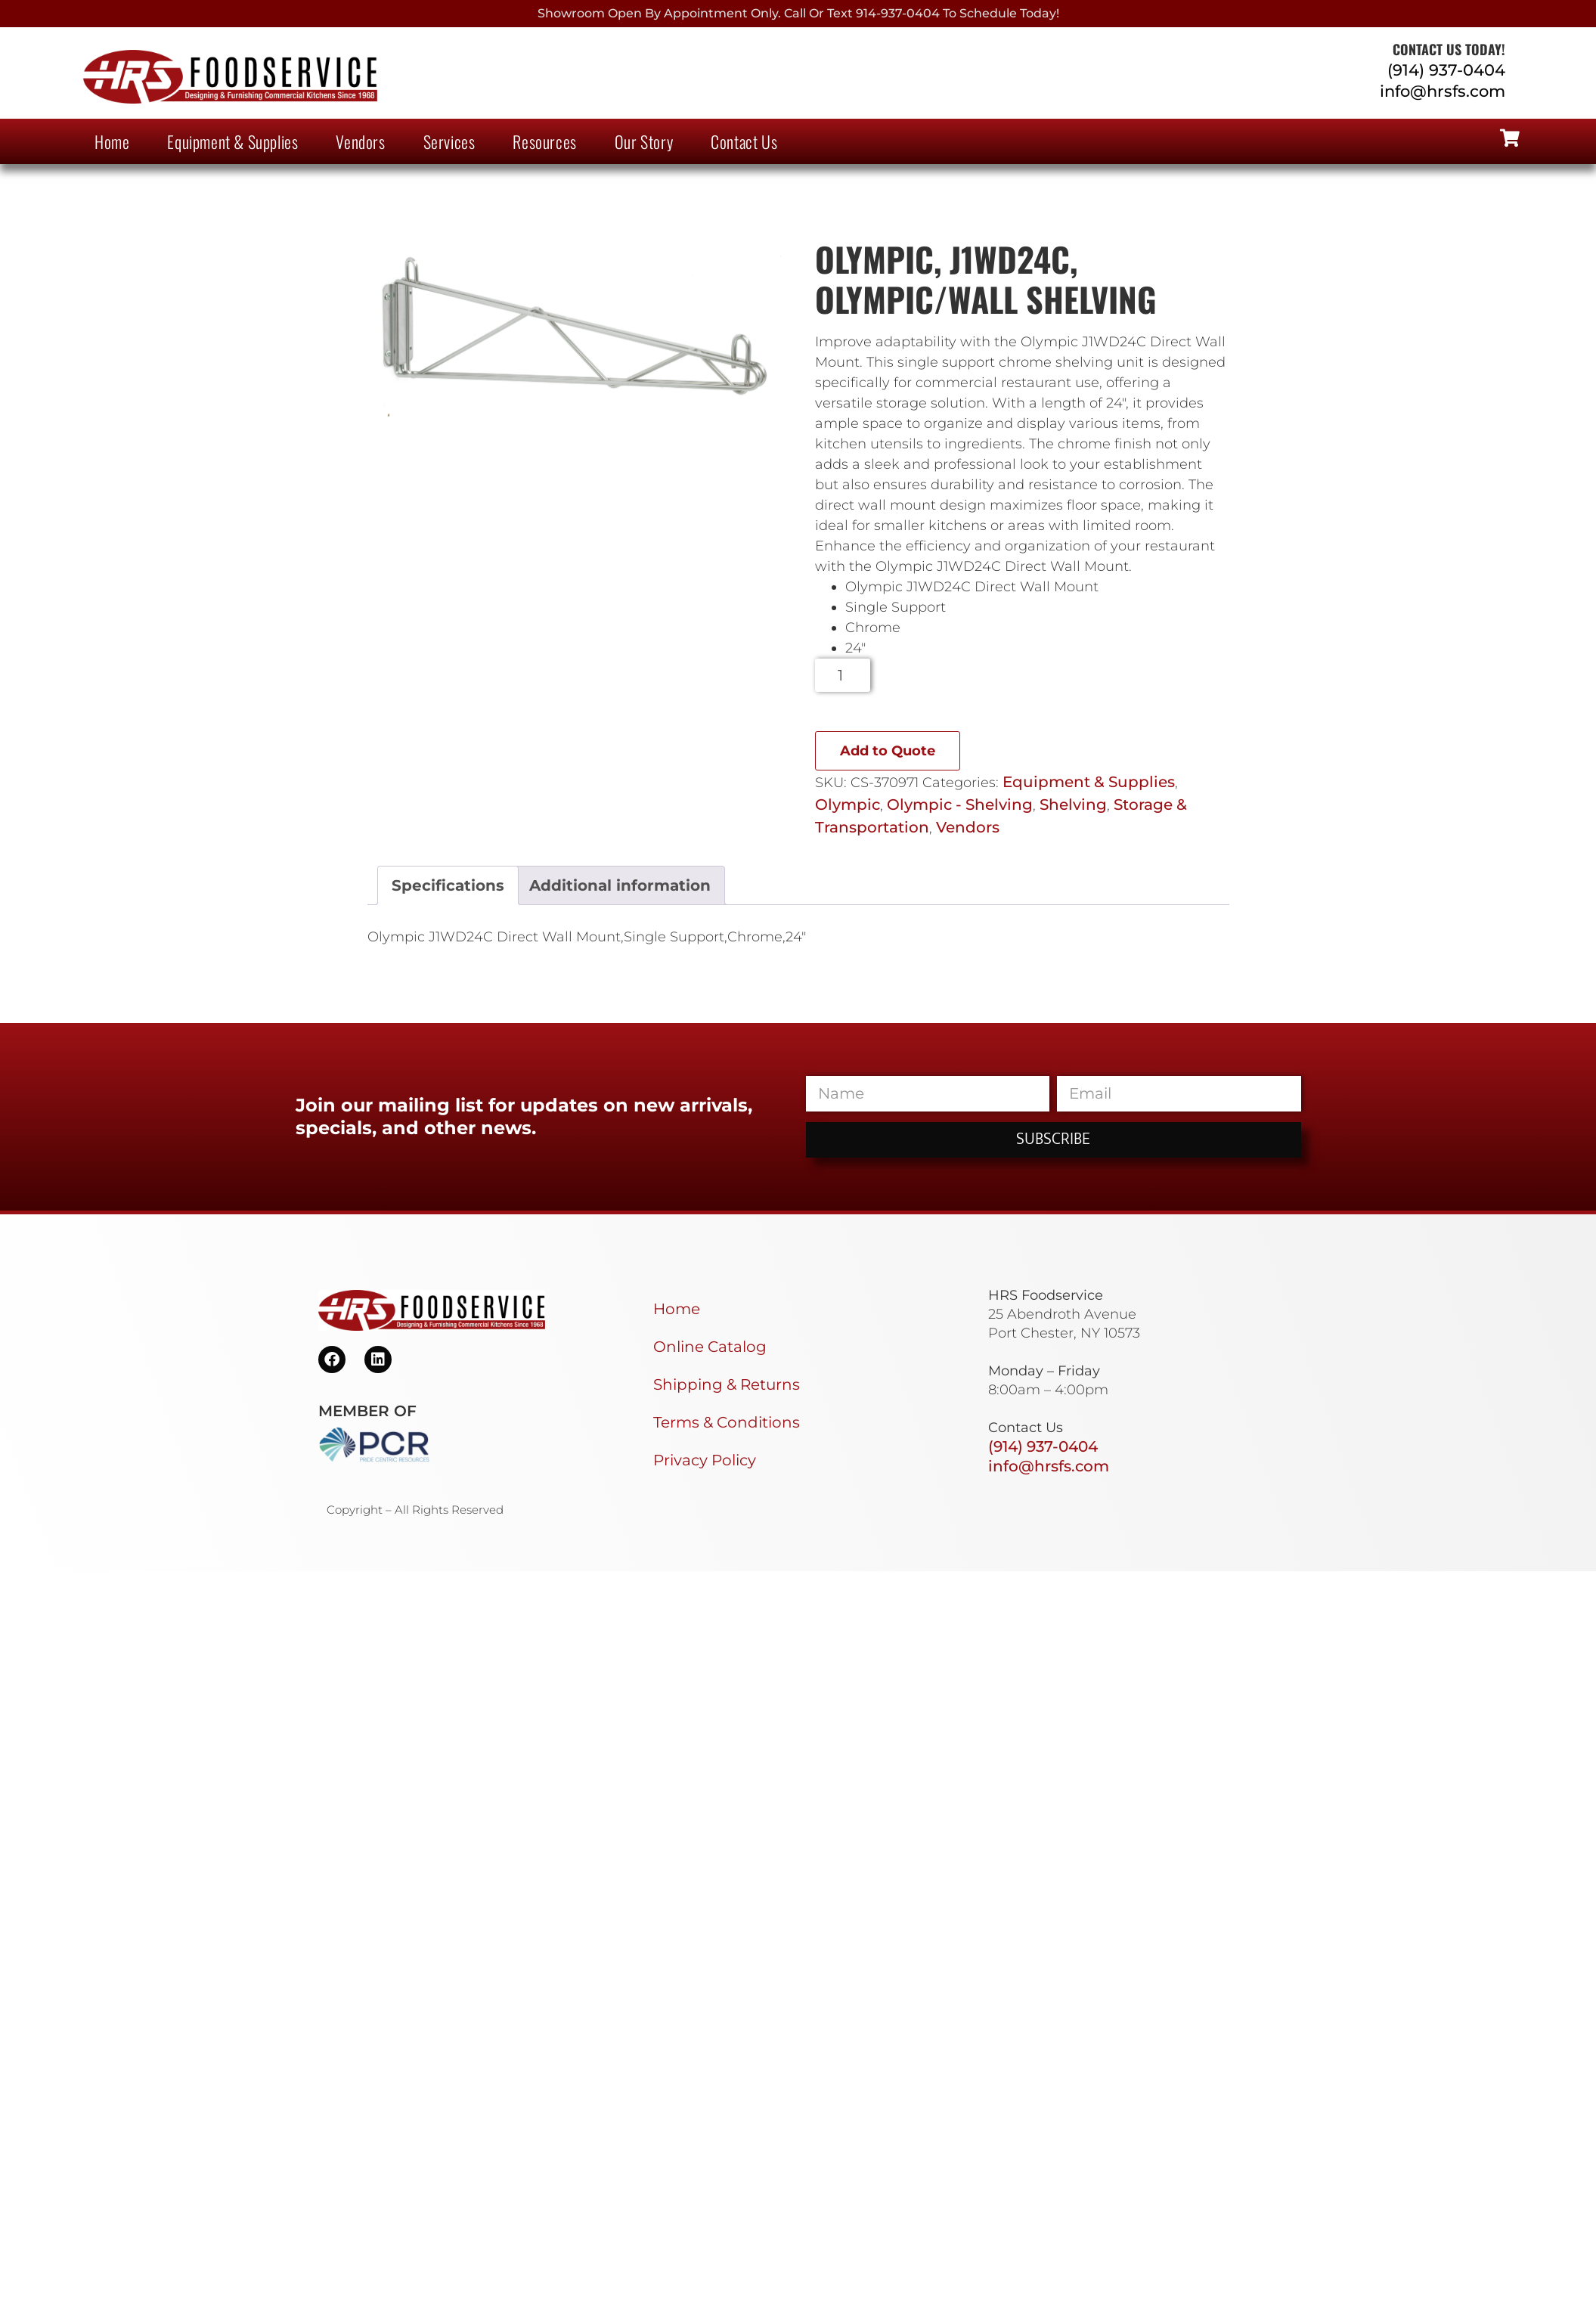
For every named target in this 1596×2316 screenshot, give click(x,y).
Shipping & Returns (726, 1384)
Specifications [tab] (448, 885)
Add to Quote (887, 751)
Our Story (644, 141)
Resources (544, 141)
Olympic (847, 804)
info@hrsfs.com (1442, 91)
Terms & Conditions (726, 1422)
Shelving (1073, 804)
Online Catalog (710, 1347)
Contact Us (744, 141)
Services (449, 141)
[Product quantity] (842, 675)
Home (112, 141)
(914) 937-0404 (1446, 69)
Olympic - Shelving (960, 804)
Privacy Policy (704, 1460)
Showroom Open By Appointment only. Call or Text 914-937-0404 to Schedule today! (798, 13)
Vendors (360, 141)
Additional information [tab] (620, 885)
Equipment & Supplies (232, 141)
